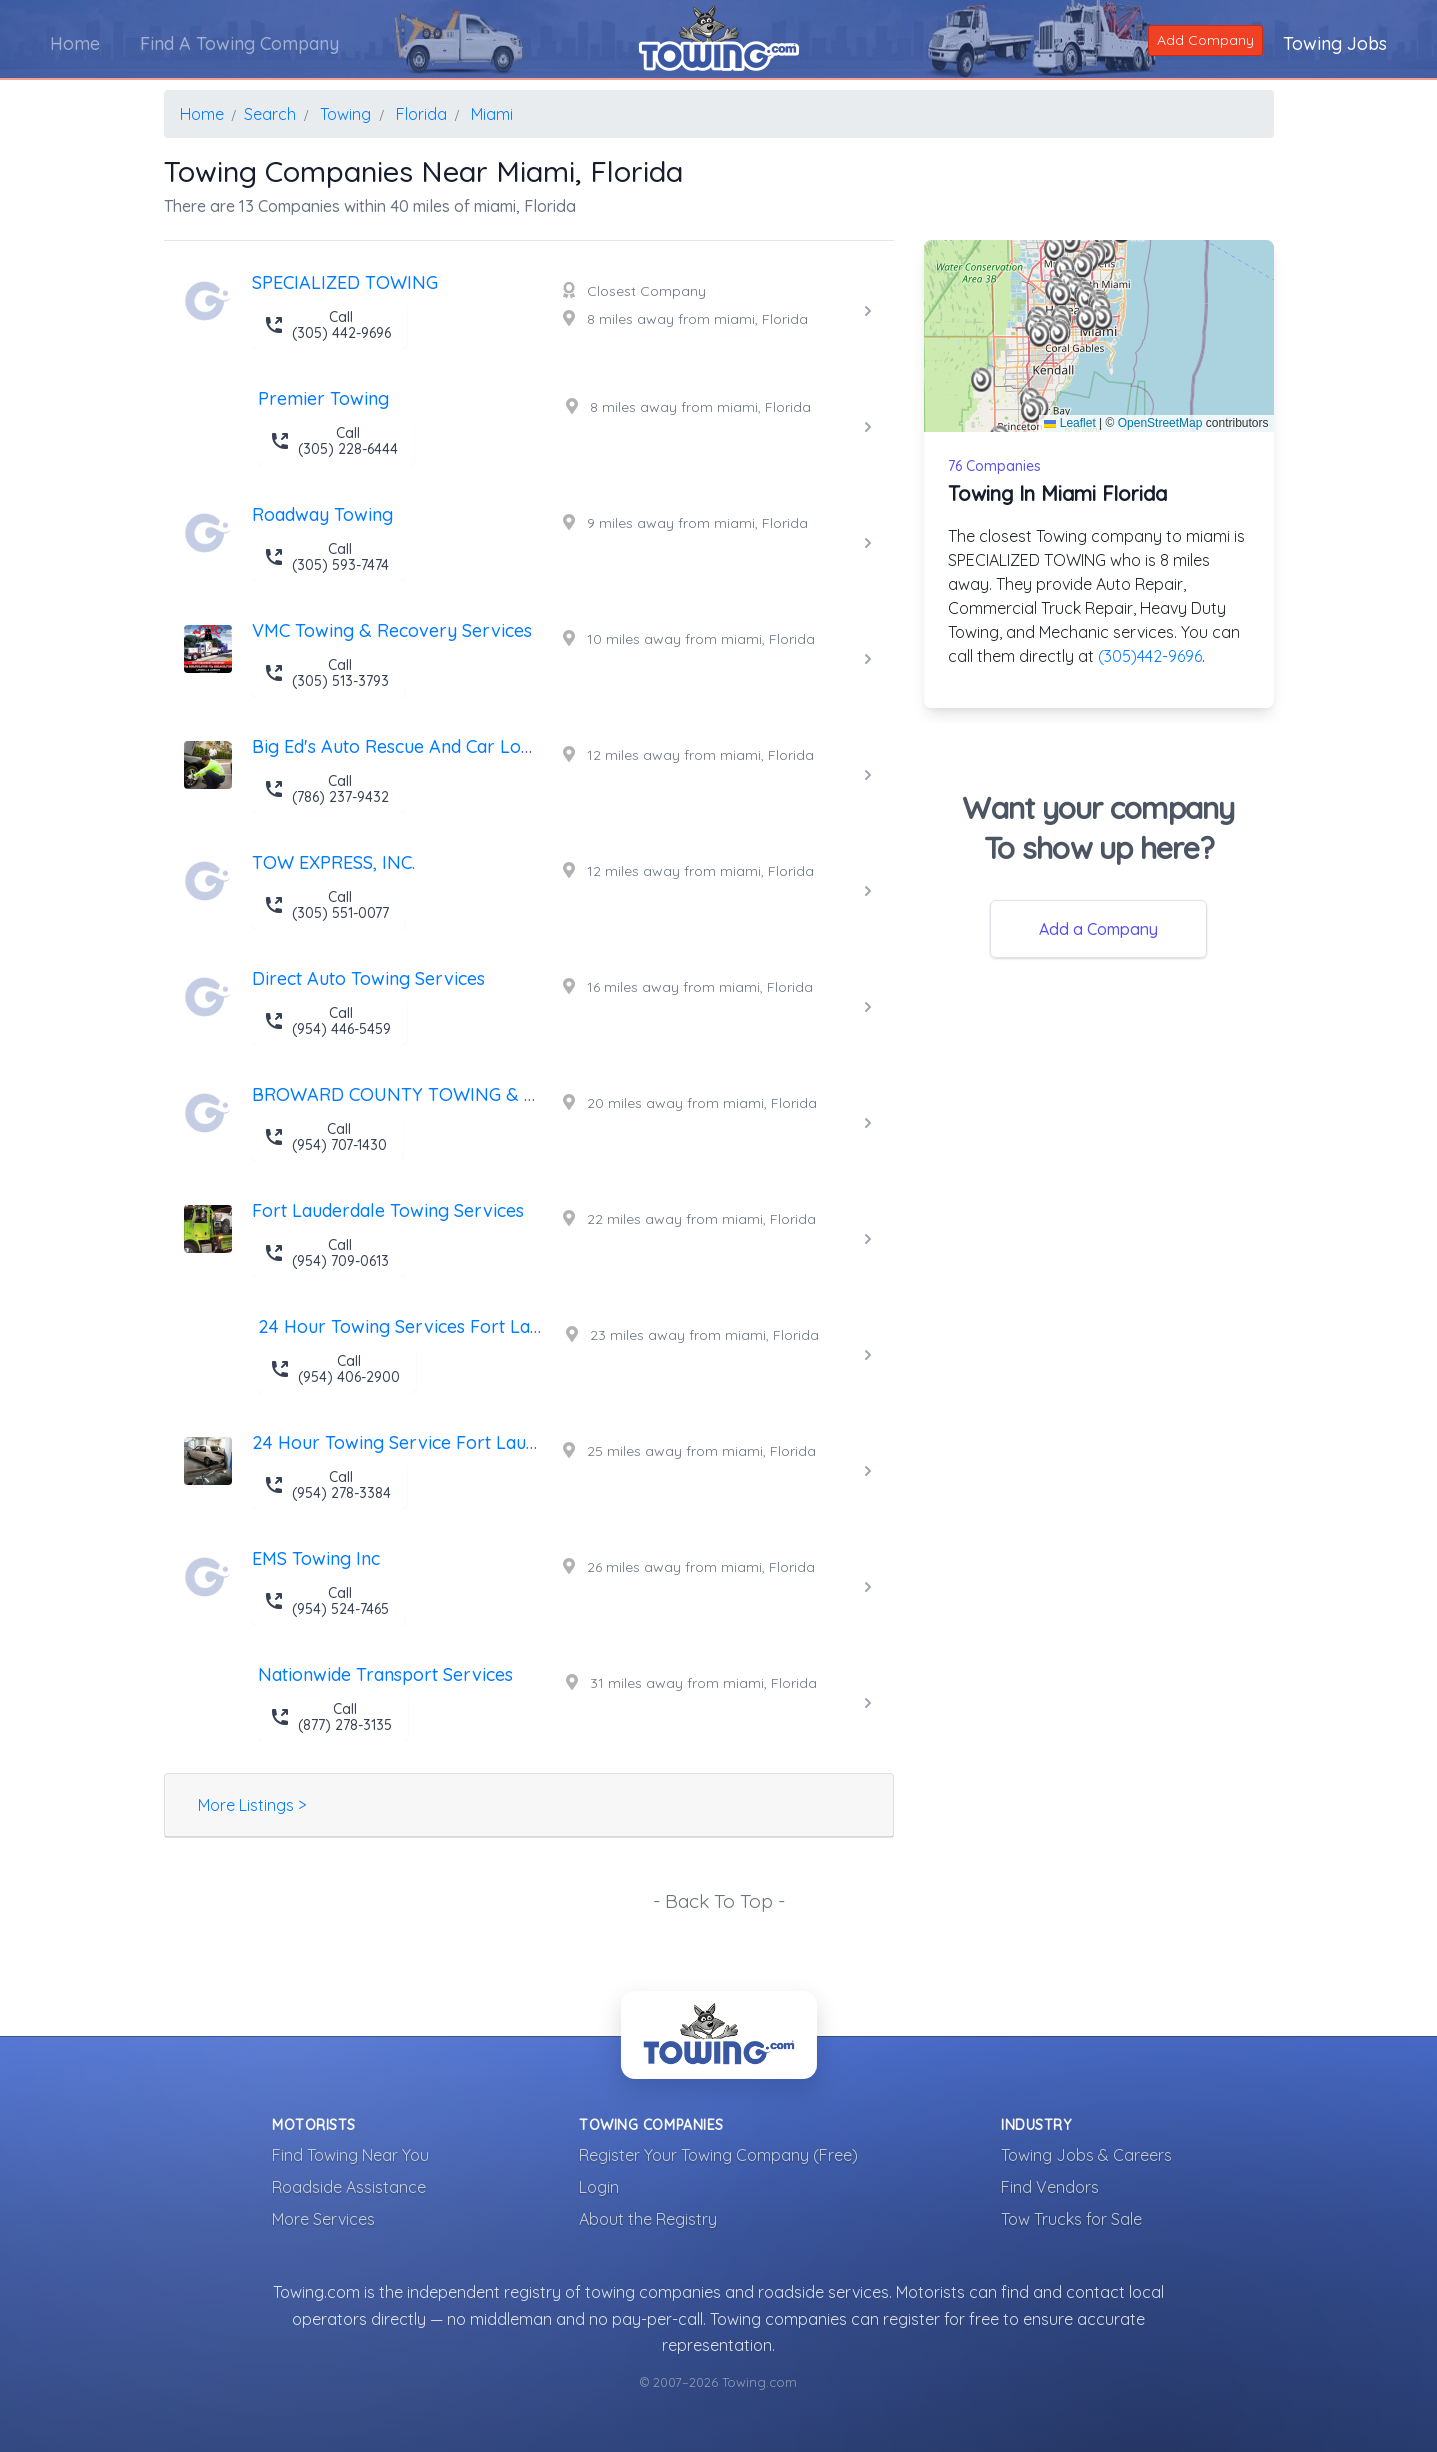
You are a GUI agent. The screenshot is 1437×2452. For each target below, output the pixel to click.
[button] (1058, 333)
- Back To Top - (719, 1901)
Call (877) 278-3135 (331, 1717)
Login (599, 2187)
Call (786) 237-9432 (326, 789)
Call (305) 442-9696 (327, 325)
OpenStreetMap (1160, 423)
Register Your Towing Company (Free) (718, 2155)
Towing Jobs (1335, 43)
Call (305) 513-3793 (326, 673)
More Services (323, 2219)
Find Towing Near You (350, 2155)
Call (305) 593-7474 (326, 557)
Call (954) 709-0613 (326, 1253)
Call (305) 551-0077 (326, 905)
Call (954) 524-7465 (326, 1601)
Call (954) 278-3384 (327, 1485)
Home (75, 43)
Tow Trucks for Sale (1071, 2219)
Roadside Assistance (349, 2187)
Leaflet (1069, 423)
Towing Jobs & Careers (1086, 2155)
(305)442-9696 (1150, 656)
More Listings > (252, 1805)
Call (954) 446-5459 (327, 1021)
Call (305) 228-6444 (334, 441)
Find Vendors (1050, 2187)
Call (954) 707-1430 (325, 1137)
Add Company (1205, 40)
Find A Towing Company (239, 43)
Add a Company (1098, 929)
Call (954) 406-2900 (335, 1369)
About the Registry (648, 2219)
